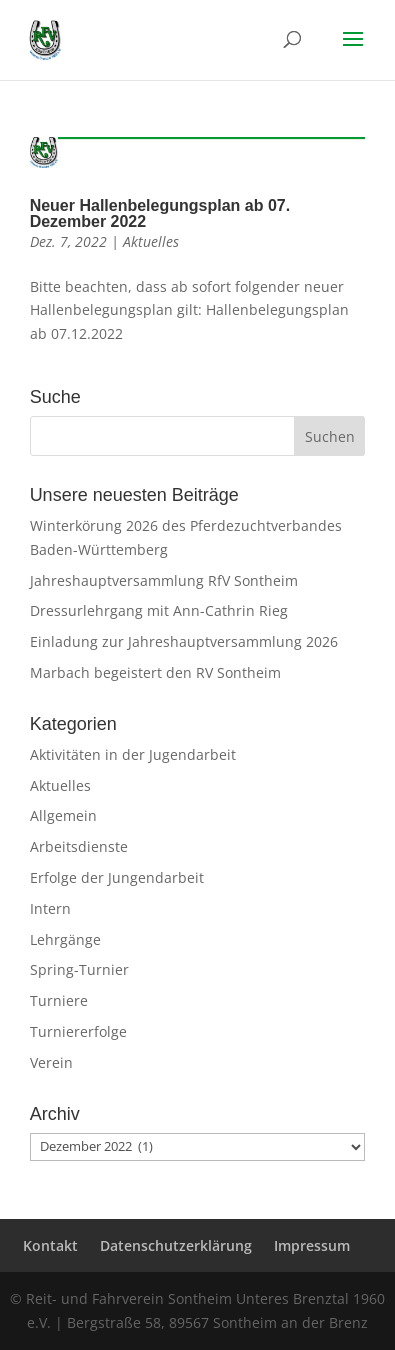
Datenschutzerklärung (176, 1245)
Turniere (59, 1000)
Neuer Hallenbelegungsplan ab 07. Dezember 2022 (160, 213)
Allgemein (63, 815)
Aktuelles (151, 241)
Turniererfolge (78, 1031)
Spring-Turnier (79, 969)
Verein (51, 1062)
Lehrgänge (65, 939)
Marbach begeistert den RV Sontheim (155, 672)
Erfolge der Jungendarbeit (117, 877)
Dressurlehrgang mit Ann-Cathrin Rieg (159, 610)
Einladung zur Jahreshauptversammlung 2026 (184, 641)
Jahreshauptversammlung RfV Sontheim (164, 580)
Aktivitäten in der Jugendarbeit (133, 754)
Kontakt (50, 1245)
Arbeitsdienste (79, 846)
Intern (50, 908)
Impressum (312, 1245)
